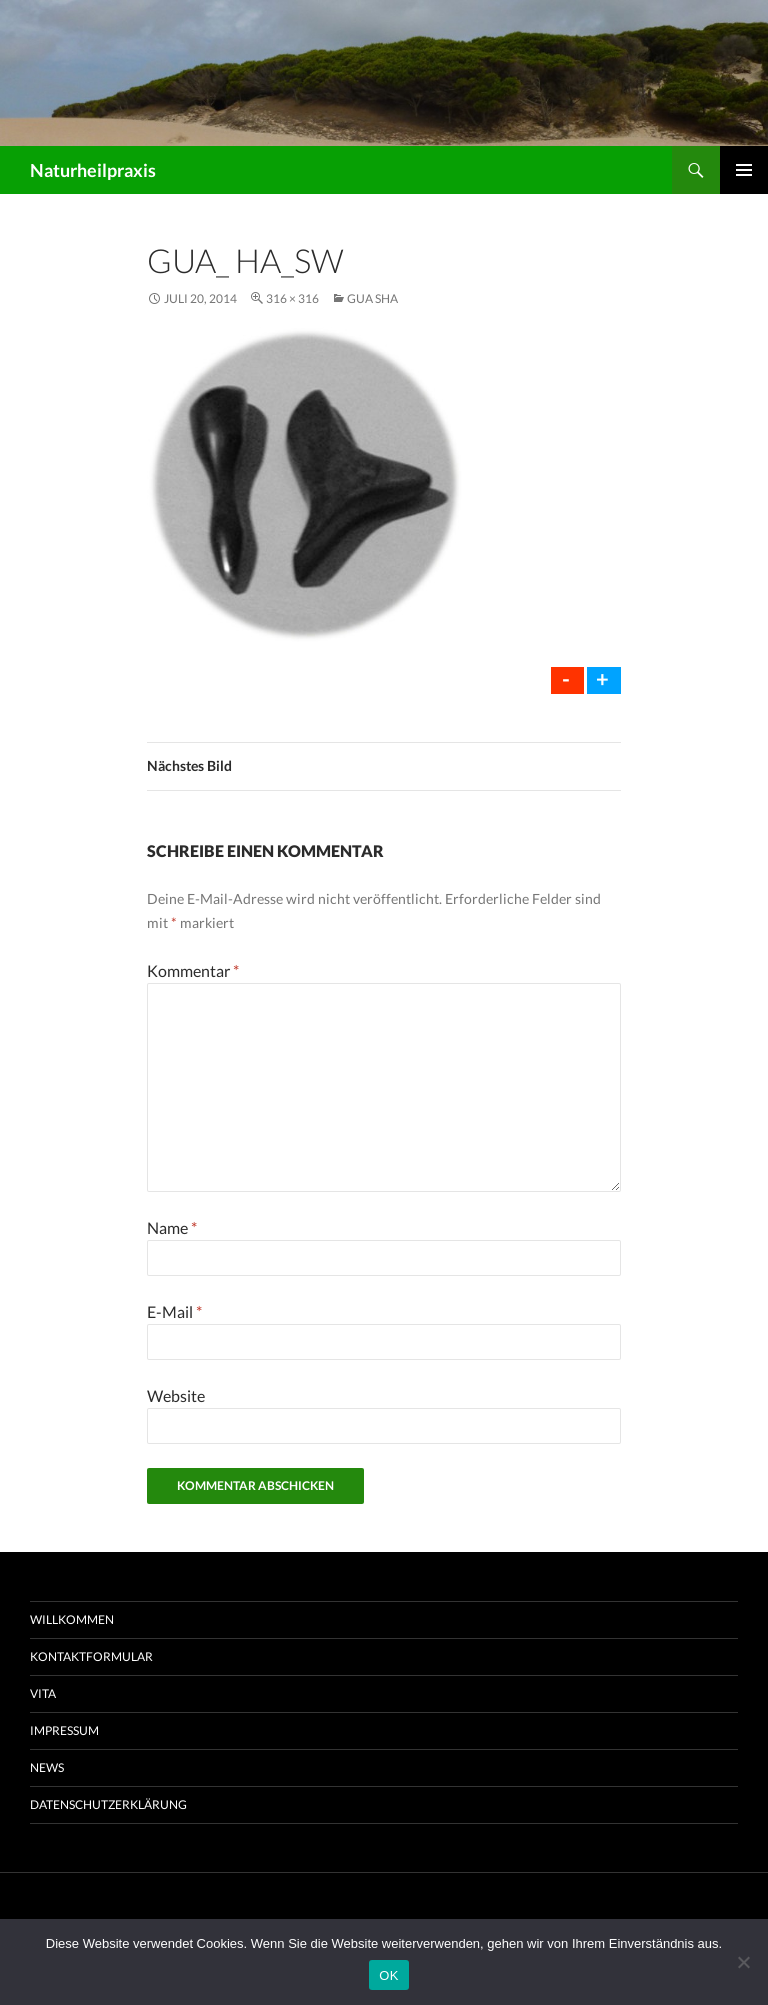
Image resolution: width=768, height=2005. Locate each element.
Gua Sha (372, 298)
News (47, 1767)
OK (388, 1975)
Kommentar (193, 970)
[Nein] (743, 1962)
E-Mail (174, 1311)
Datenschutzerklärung (108, 1804)
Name (172, 1227)
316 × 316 (292, 298)
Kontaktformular (91, 1656)
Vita (43, 1693)
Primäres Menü (744, 170)
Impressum (64, 1730)
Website (176, 1395)
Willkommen (72, 1619)
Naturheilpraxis (93, 170)
